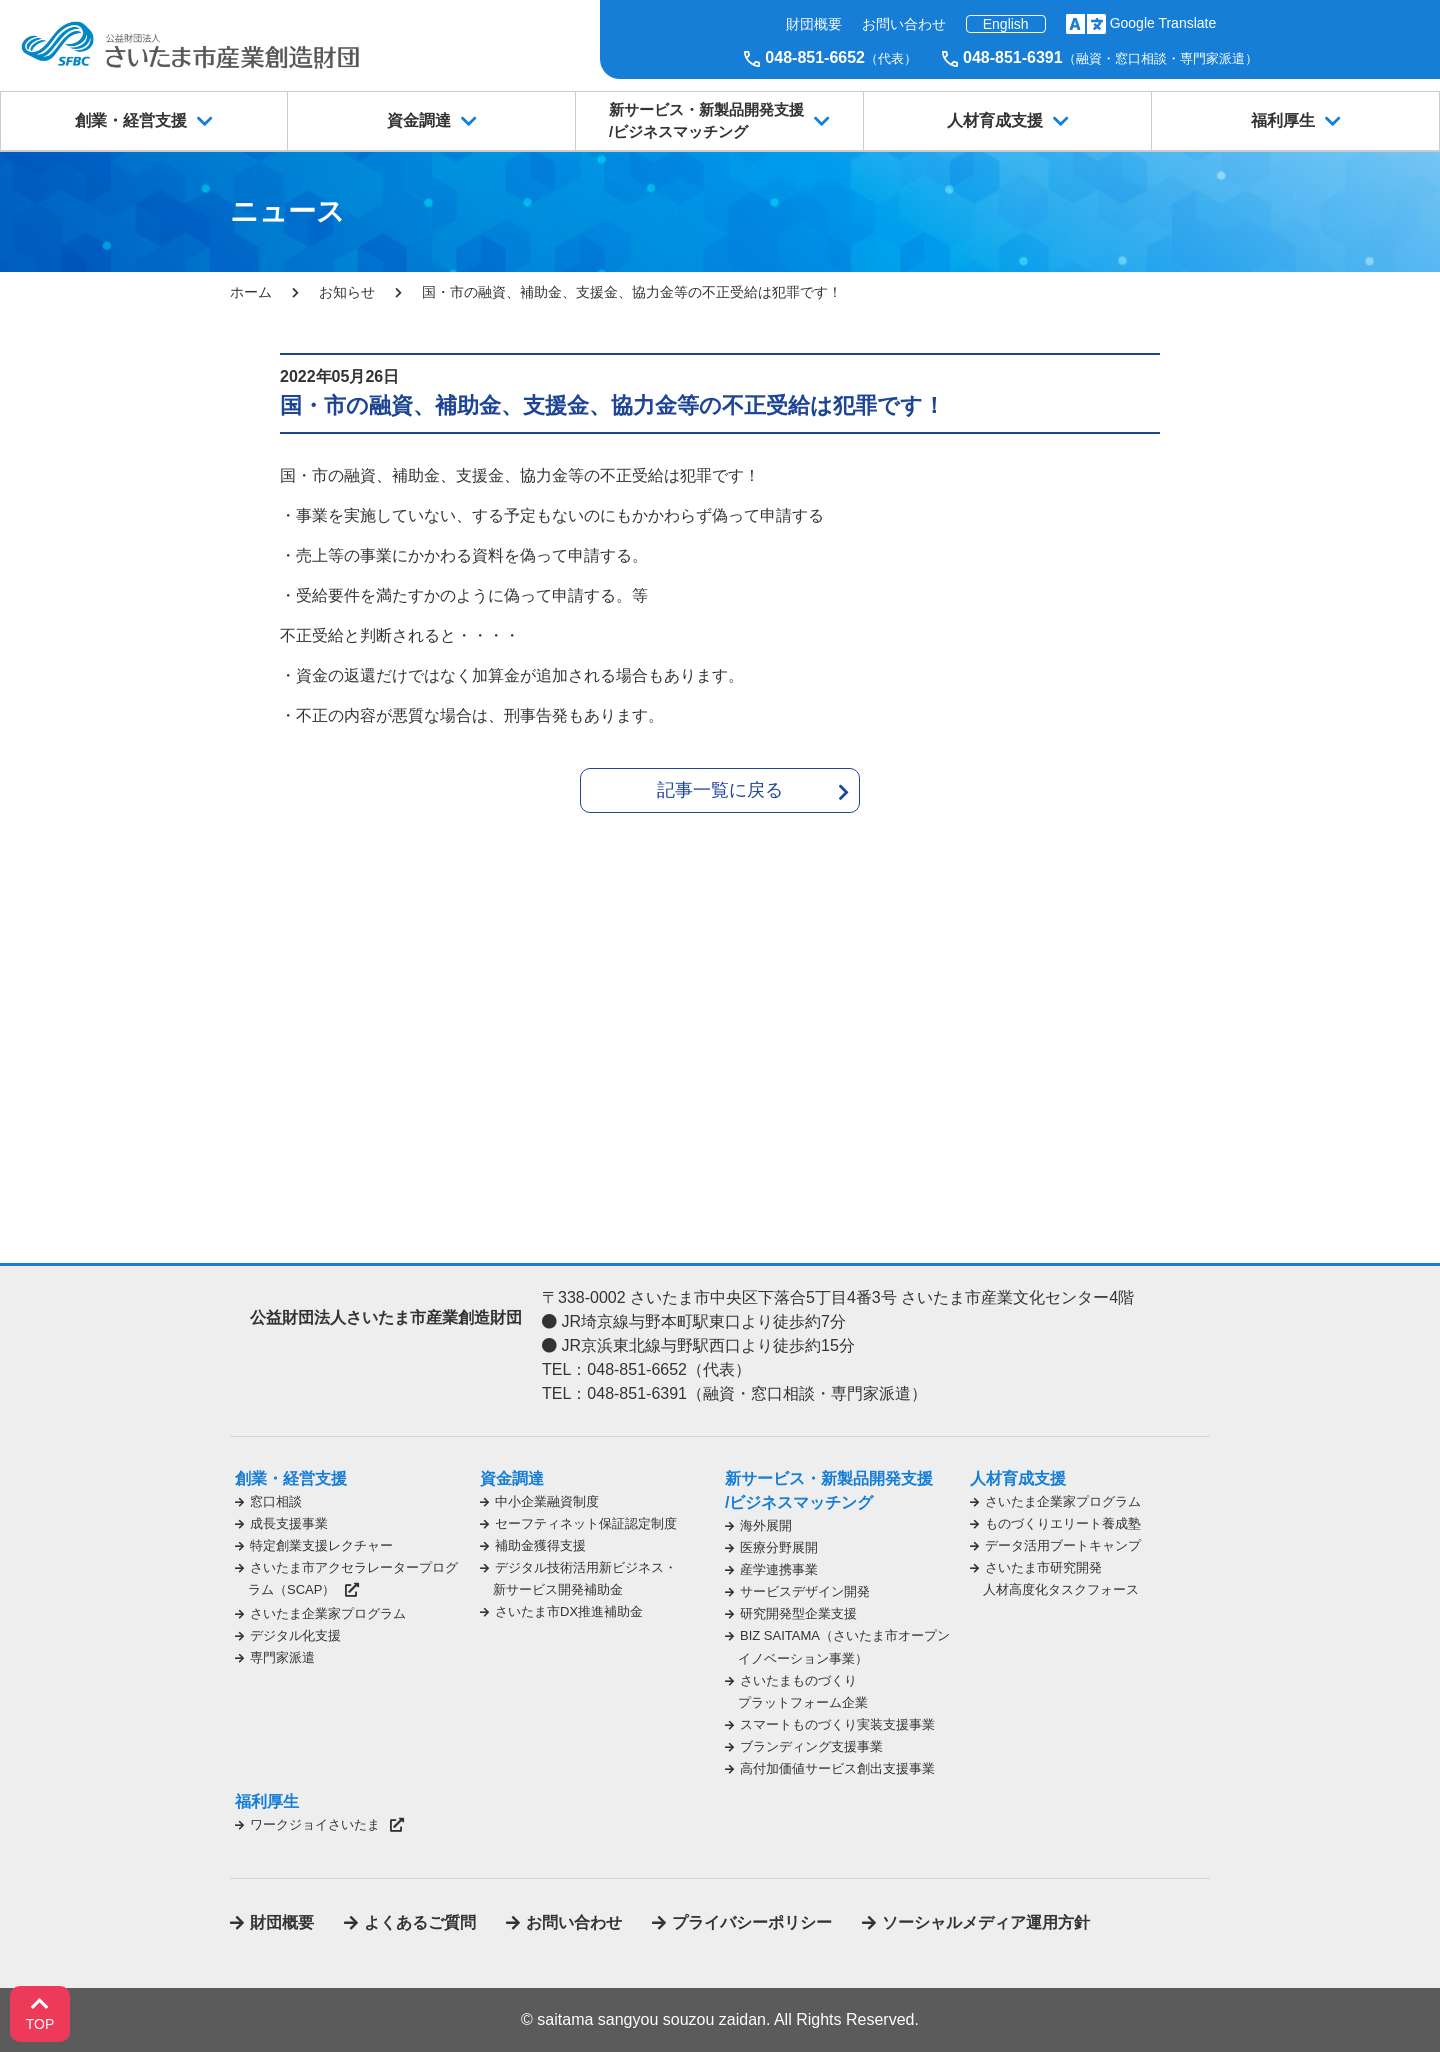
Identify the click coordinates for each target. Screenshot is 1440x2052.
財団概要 (814, 24)
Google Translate (1163, 23)
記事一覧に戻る (720, 790)
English (1006, 24)
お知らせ (347, 292)
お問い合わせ (904, 24)
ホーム (251, 292)
